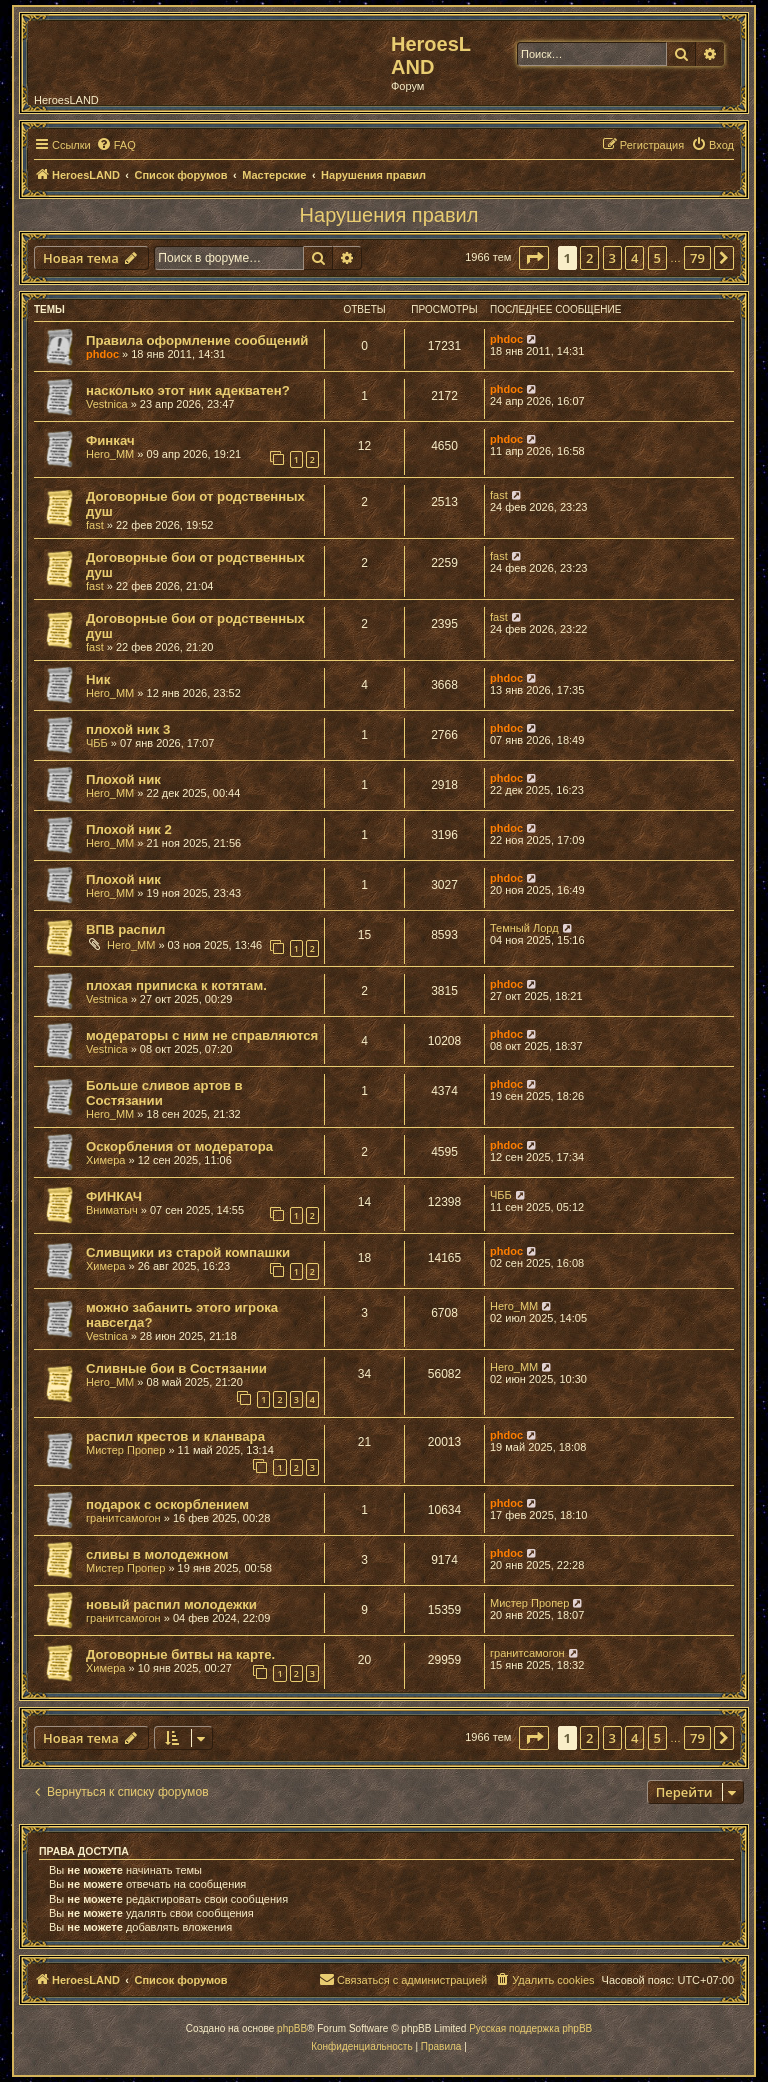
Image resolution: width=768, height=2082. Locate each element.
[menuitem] (116, 145)
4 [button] (634, 258)
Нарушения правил (389, 215)
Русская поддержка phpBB (530, 2028)
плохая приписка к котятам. (176, 985)
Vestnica (107, 404)
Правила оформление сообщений (197, 340)
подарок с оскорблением (167, 1504)
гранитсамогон (123, 1518)
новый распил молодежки (171, 1604)
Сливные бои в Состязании (176, 1368)
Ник (98, 679)
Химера (105, 1160)
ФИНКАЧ (114, 1196)
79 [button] (697, 258)
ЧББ (97, 743)
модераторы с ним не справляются (202, 1035)
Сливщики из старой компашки (188, 1252)
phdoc (102, 354)
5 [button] (657, 258)
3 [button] (612, 258)
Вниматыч (112, 1210)
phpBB (292, 2028)
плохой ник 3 (128, 729)
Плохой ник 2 (129, 829)
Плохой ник (123, 779)
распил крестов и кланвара (175, 1436)
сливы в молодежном (157, 1554)
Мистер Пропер (125, 1450)
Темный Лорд (524, 928)
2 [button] (589, 258)
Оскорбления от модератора (179, 1146)
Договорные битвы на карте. (180, 1654)
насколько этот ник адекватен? (188, 390)
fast (95, 525)
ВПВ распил (125, 929)
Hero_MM (110, 454)
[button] (534, 258)
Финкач (110, 440)
